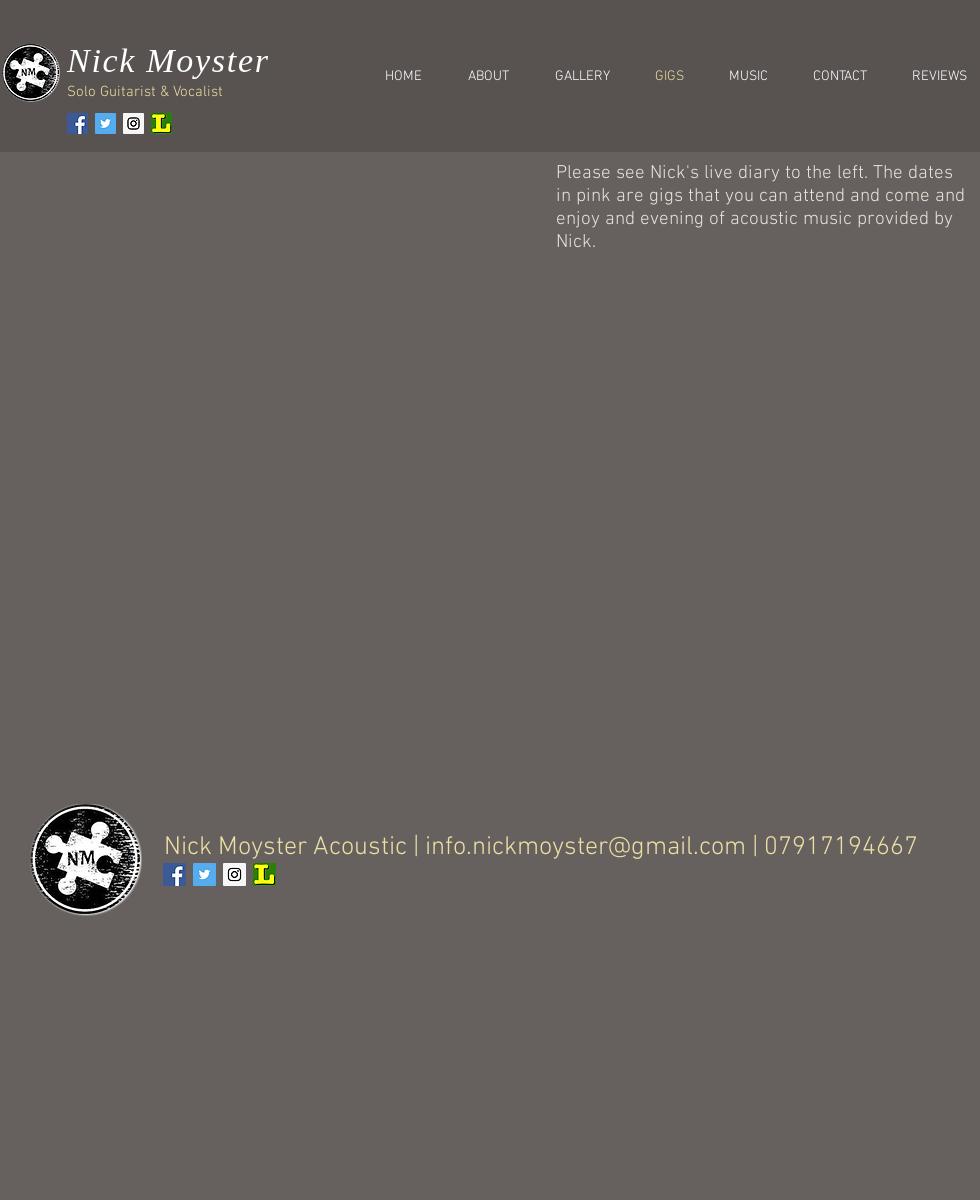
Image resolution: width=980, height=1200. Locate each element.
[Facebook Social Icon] (77, 123)
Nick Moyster (168, 60)
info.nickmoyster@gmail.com (585, 847)
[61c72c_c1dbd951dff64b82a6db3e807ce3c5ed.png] (161, 123)
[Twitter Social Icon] (105, 123)
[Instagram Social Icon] (133, 123)
